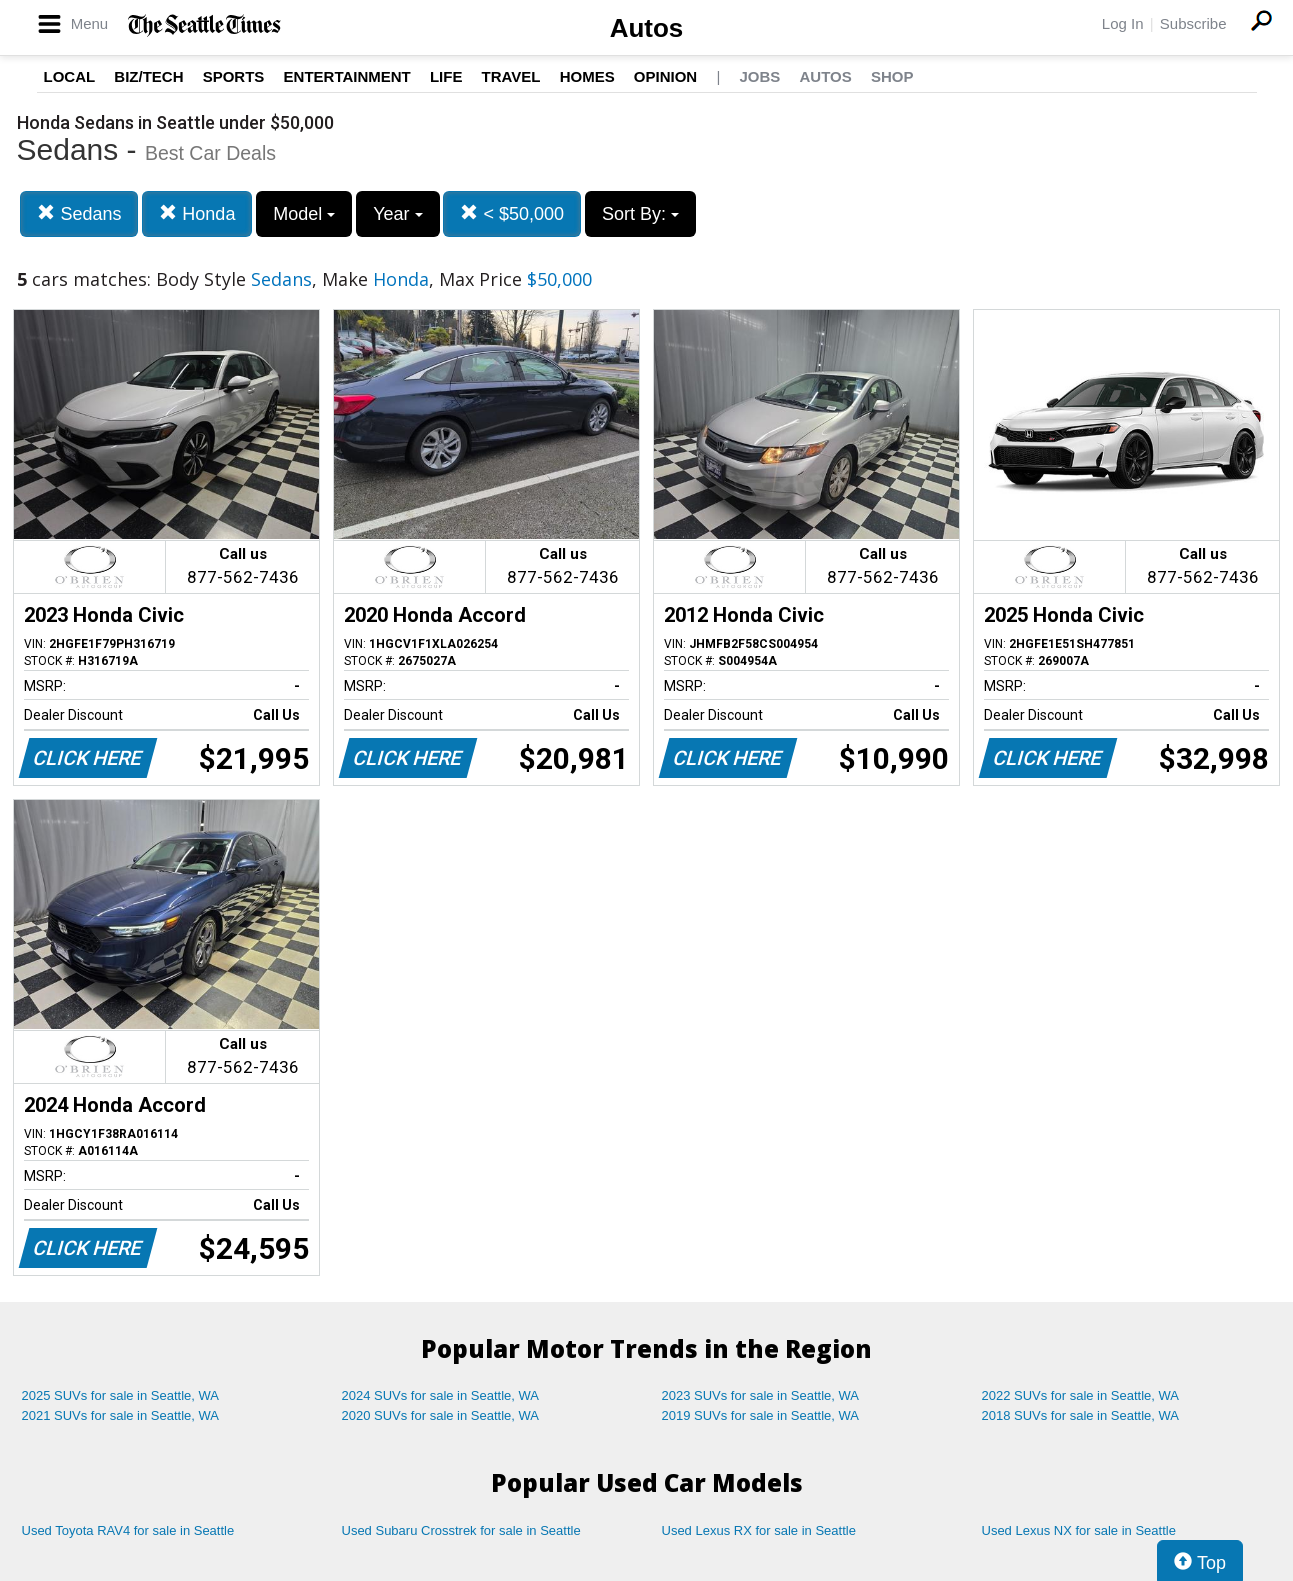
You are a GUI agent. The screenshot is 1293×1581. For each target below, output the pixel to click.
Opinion (665, 76)
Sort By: (640, 214)
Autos (647, 28)
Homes (587, 76)
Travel (511, 76)
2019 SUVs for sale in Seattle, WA (761, 1415)
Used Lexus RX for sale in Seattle (759, 1530)
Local (70, 76)
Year (397, 214)
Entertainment (347, 76)
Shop (892, 76)
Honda (197, 213)
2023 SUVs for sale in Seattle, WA (761, 1395)
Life (446, 76)
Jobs (759, 76)
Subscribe (1193, 23)
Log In (1123, 23)
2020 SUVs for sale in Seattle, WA (441, 1415)
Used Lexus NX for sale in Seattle (1079, 1530)
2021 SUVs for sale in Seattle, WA (121, 1415)
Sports (234, 76)
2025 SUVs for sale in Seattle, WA (121, 1395)
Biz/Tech (148, 76)
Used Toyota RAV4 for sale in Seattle (128, 1530)
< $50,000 (512, 213)
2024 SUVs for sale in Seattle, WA (441, 1395)
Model (304, 214)
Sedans (79, 213)
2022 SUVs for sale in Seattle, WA (1081, 1395)
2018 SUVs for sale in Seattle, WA (1081, 1415)
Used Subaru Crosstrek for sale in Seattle (461, 1530)
